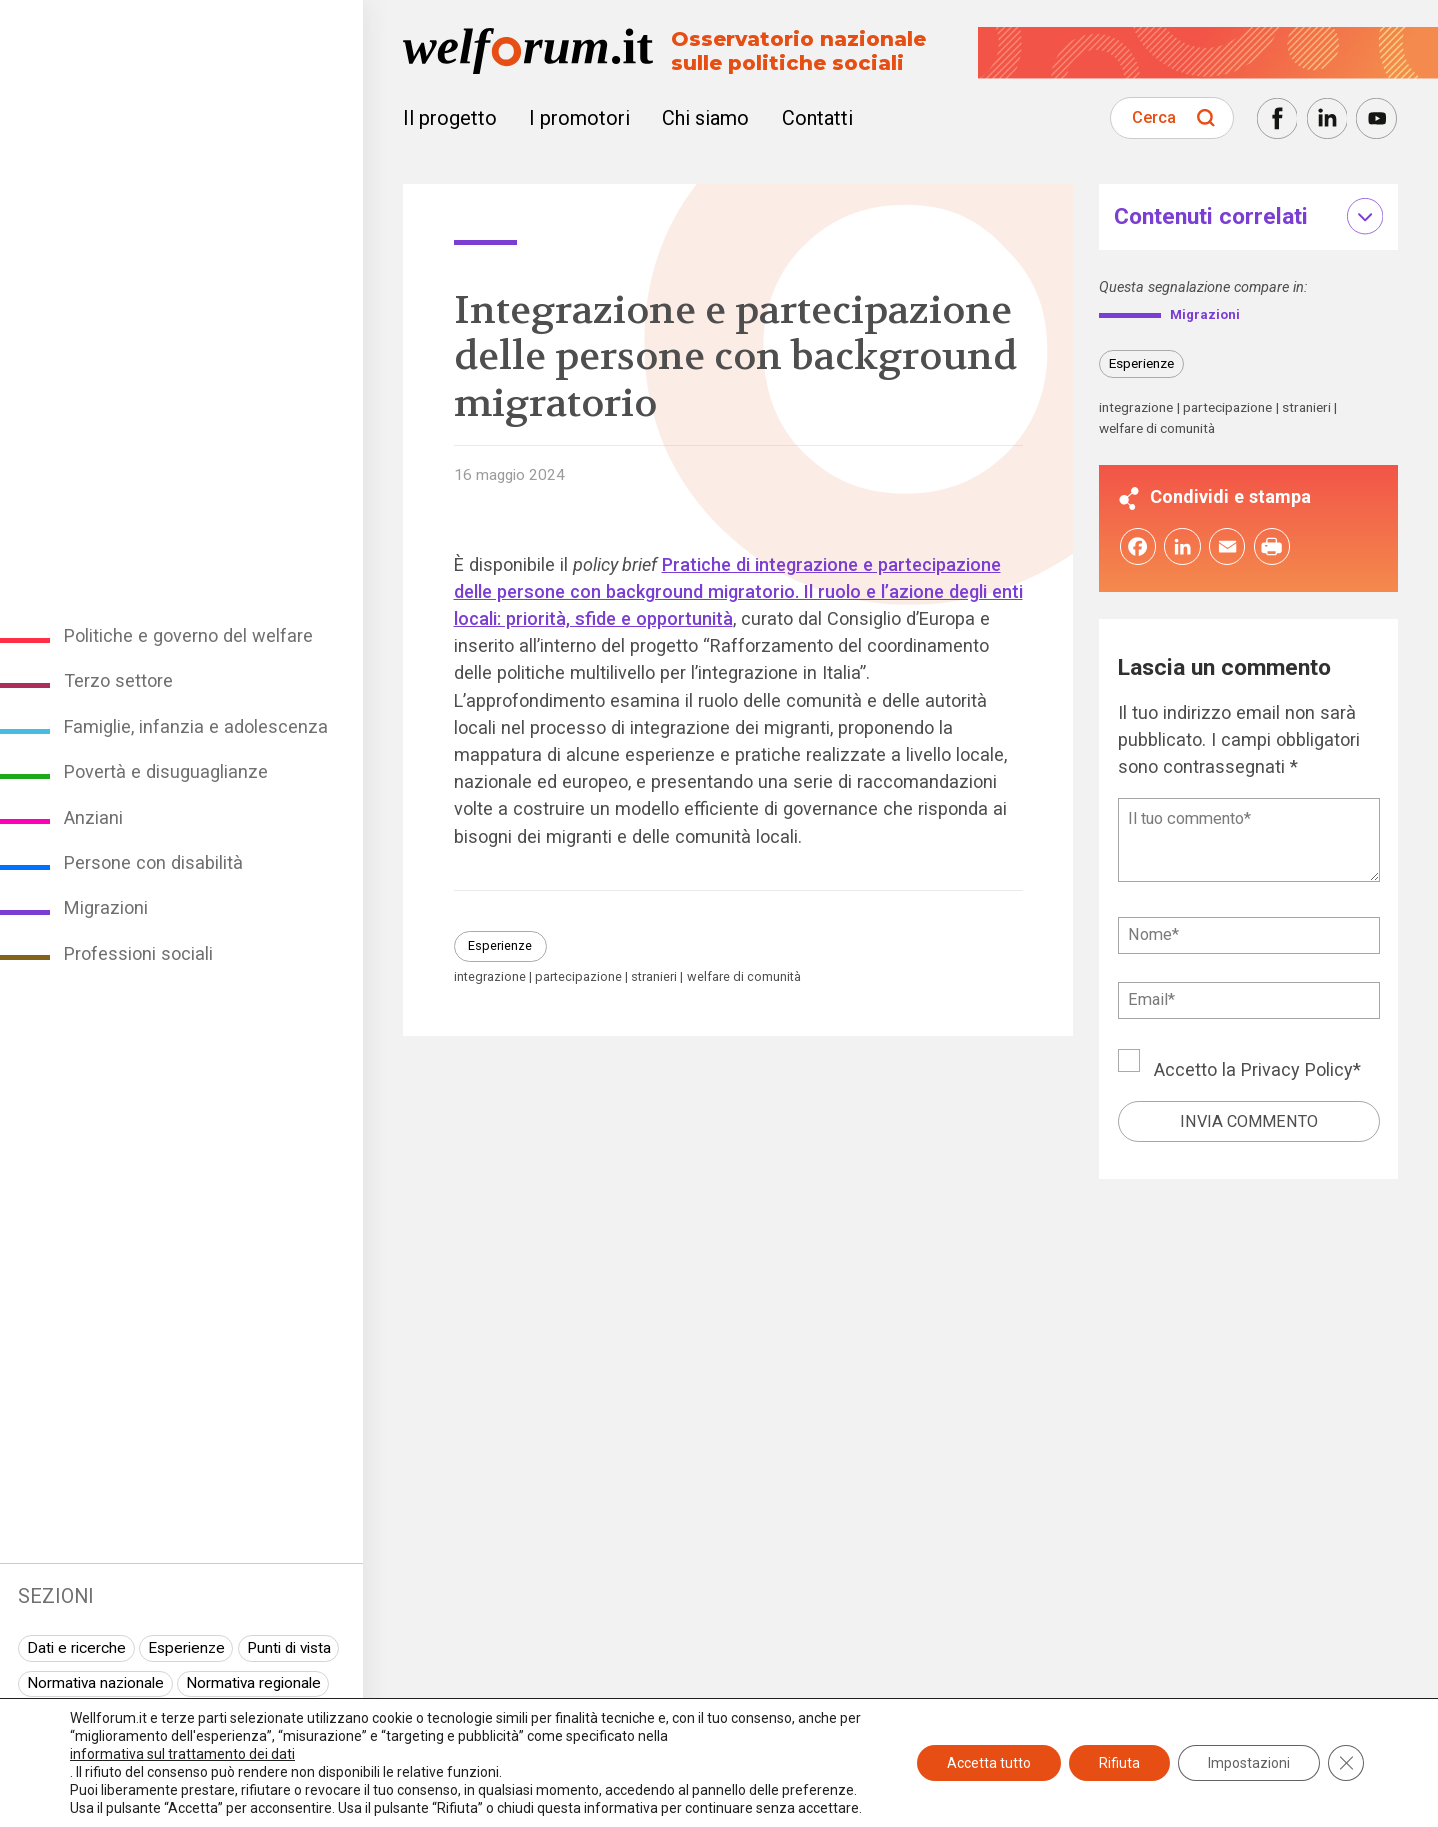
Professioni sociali (138, 953)
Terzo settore (118, 680)
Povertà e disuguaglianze (166, 771)
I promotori (579, 118)
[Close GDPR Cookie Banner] (1346, 1763)
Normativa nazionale (95, 1683)
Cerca (1154, 117)
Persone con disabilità (153, 862)
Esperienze (186, 1648)
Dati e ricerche (76, 1648)
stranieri (654, 977)
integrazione (490, 977)
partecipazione (578, 977)
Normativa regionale (253, 1683)
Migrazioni (106, 907)
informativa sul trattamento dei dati (182, 1754)
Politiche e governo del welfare (188, 635)
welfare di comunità (744, 977)
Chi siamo (705, 118)
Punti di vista (289, 1648)
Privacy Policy (1297, 1072)
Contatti (817, 118)
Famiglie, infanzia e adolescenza (196, 726)
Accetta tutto (989, 1763)
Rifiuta (1119, 1763)
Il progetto (450, 118)
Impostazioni (1249, 1763)
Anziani (93, 817)
